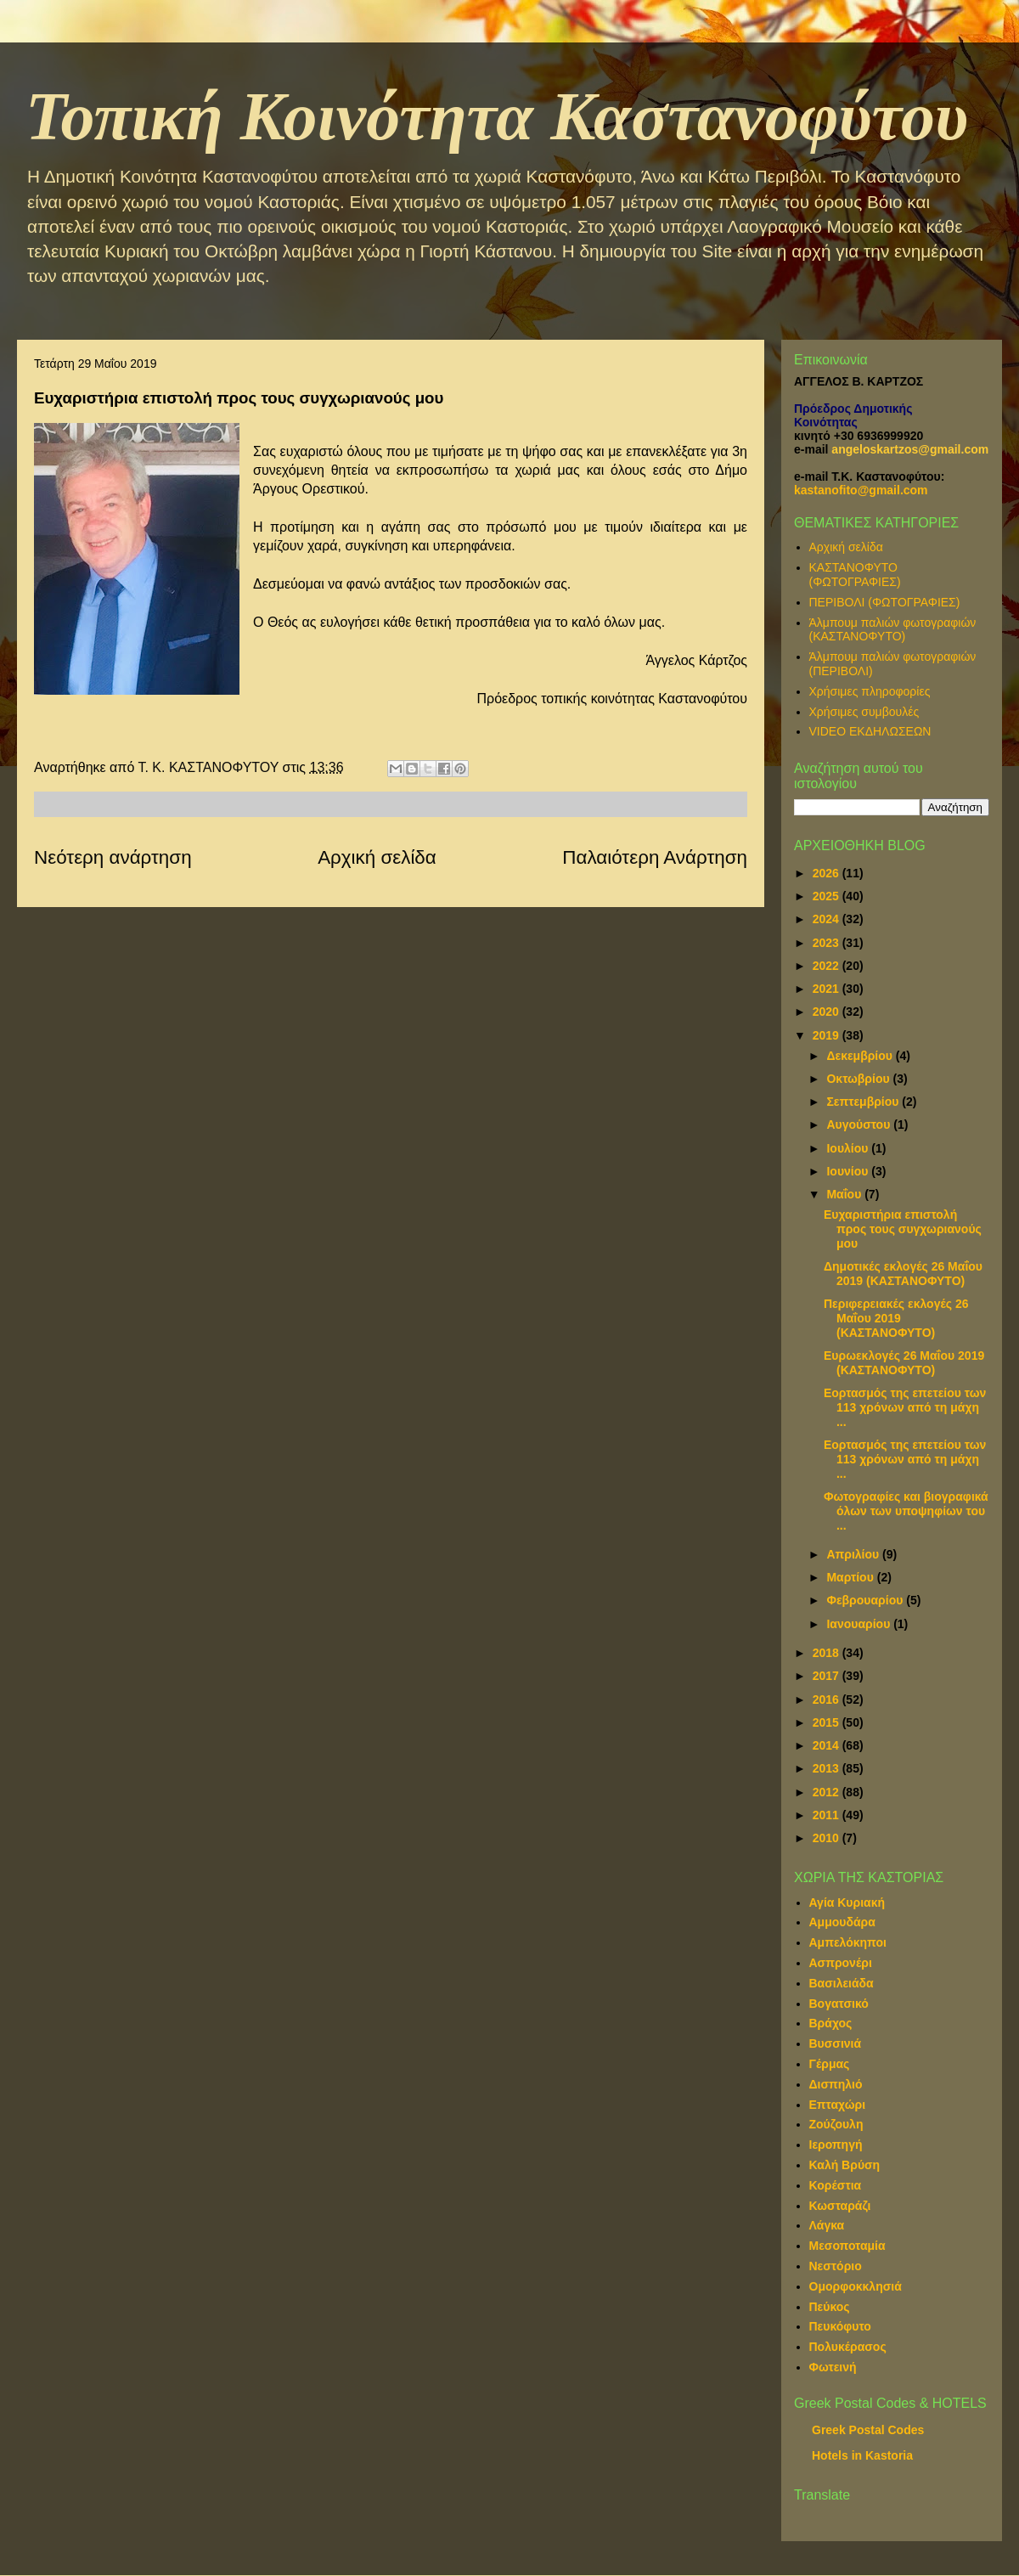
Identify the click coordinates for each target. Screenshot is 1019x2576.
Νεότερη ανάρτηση (113, 857)
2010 (827, 1838)
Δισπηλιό (836, 2084)
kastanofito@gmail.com (861, 490)
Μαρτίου (851, 1577)
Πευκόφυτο (840, 2326)
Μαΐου (845, 1194)
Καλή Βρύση (845, 2165)
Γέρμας (829, 2064)
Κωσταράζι (840, 2205)
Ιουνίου (848, 1171)
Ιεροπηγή (836, 2144)
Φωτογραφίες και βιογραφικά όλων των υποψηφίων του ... (906, 1511)
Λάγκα (827, 2225)
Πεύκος (829, 2307)
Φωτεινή (833, 2367)
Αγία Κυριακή (847, 1902)
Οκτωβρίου (859, 1078)
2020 (827, 1011)
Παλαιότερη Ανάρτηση (654, 857)
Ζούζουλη (836, 2124)
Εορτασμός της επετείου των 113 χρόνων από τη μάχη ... (905, 1407)
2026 (827, 873)
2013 (827, 1768)
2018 (827, 1653)
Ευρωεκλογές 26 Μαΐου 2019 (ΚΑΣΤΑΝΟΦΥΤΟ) (904, 1363)
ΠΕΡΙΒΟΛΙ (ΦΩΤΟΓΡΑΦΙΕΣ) (884, 602)
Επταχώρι (837, 2104)
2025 (827, 896)
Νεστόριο (835, 2266)
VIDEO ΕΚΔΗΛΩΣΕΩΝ (870, 731)
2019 (827, 1035)
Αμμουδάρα (842, 1922)
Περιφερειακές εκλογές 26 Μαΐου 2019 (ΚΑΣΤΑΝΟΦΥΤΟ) (896, 1318)
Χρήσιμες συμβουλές (864, 712)
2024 (827, 919)
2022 (827, 965)
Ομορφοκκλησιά (855, 2286)
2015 (827, 1722)
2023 (827, 943)
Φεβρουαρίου (866, 1600)
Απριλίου (854, 1554)
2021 (827, 988)
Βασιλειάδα (841, 1983)
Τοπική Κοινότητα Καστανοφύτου (496, 116)
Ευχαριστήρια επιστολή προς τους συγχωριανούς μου (903, 1229)
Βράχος (831, 2023)
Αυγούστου (859, 1124)
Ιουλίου (848, 1148)
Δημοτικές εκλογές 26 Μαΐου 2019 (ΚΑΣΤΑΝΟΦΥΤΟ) (903, 1274)
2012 (827, 1792)
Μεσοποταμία (847, 2245)
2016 (827, 1699)
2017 (827, 1676)
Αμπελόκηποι (848, 1942)
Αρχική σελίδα (377, 857)
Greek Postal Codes (868, 2430)
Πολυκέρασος (848, 2346)
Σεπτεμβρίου (864, 1101)
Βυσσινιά (835, 2043)
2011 (827, 1815)
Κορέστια (835, 2185)
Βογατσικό (839, 2003)
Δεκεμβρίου (860, 1056)
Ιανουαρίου (859, 1624)
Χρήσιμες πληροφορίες (870, 691)
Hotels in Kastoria (862, 2455)
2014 (827, 1745)
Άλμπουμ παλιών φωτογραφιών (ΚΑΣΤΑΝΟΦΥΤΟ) (893, 630)
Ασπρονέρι (840, 1963)
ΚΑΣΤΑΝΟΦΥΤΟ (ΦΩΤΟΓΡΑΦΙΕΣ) (855, 575)
